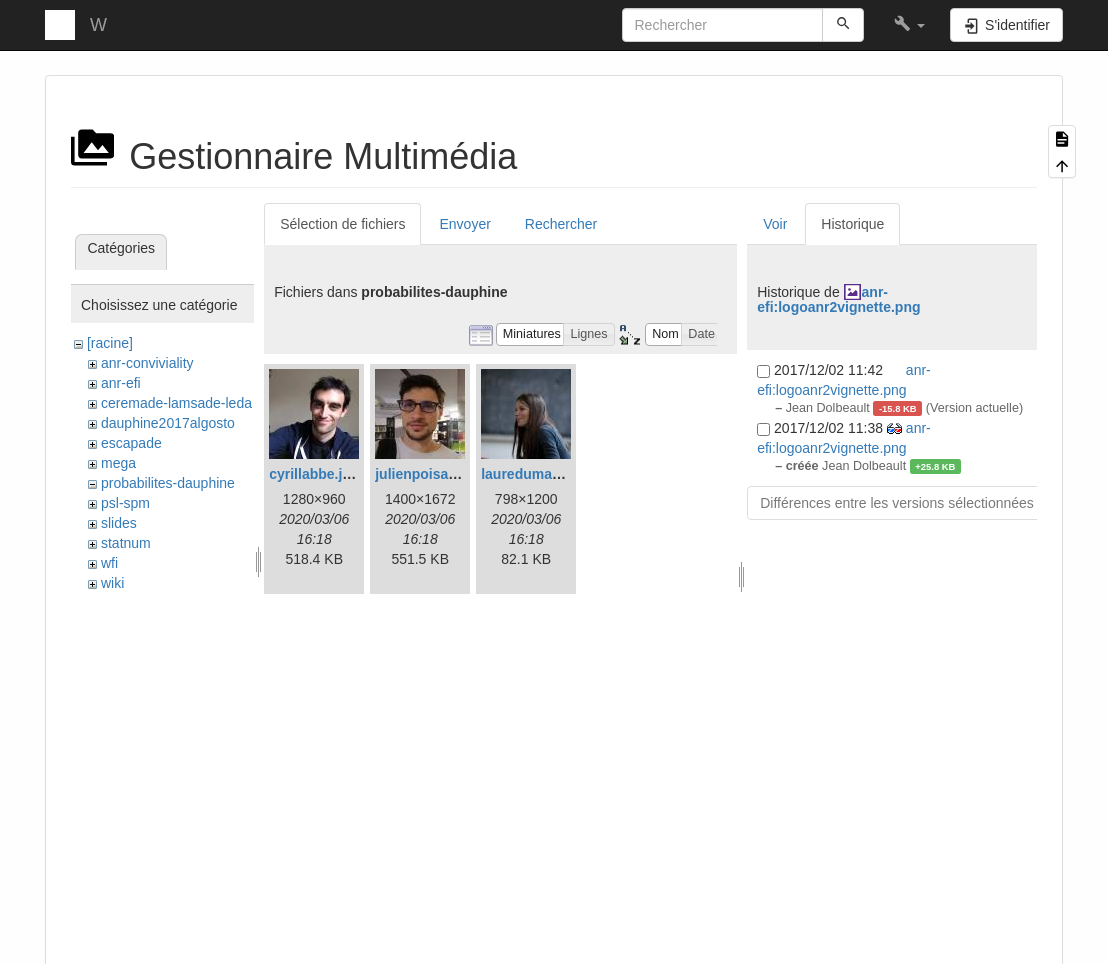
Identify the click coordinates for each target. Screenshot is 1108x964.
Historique (852, 224)
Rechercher (561, 224)
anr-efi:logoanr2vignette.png (838, 299)
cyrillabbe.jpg (314, 474)
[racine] (110, 343)
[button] (909, 25)
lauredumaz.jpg (532, 474)
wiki (112, 583)
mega (118, 463)
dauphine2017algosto (168, 423)
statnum (126, 543)
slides (119, 523)
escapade (131, 443)
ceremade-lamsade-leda (176, 403)
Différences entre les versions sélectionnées (897, 503)
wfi (109, 563)
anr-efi (121, 383)
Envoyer (464, 224)
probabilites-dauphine (168, 483)
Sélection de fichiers (342, 224)
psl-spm (125, 503)
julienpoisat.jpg (426, 474)
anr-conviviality (147, 363)
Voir (775, 224)
